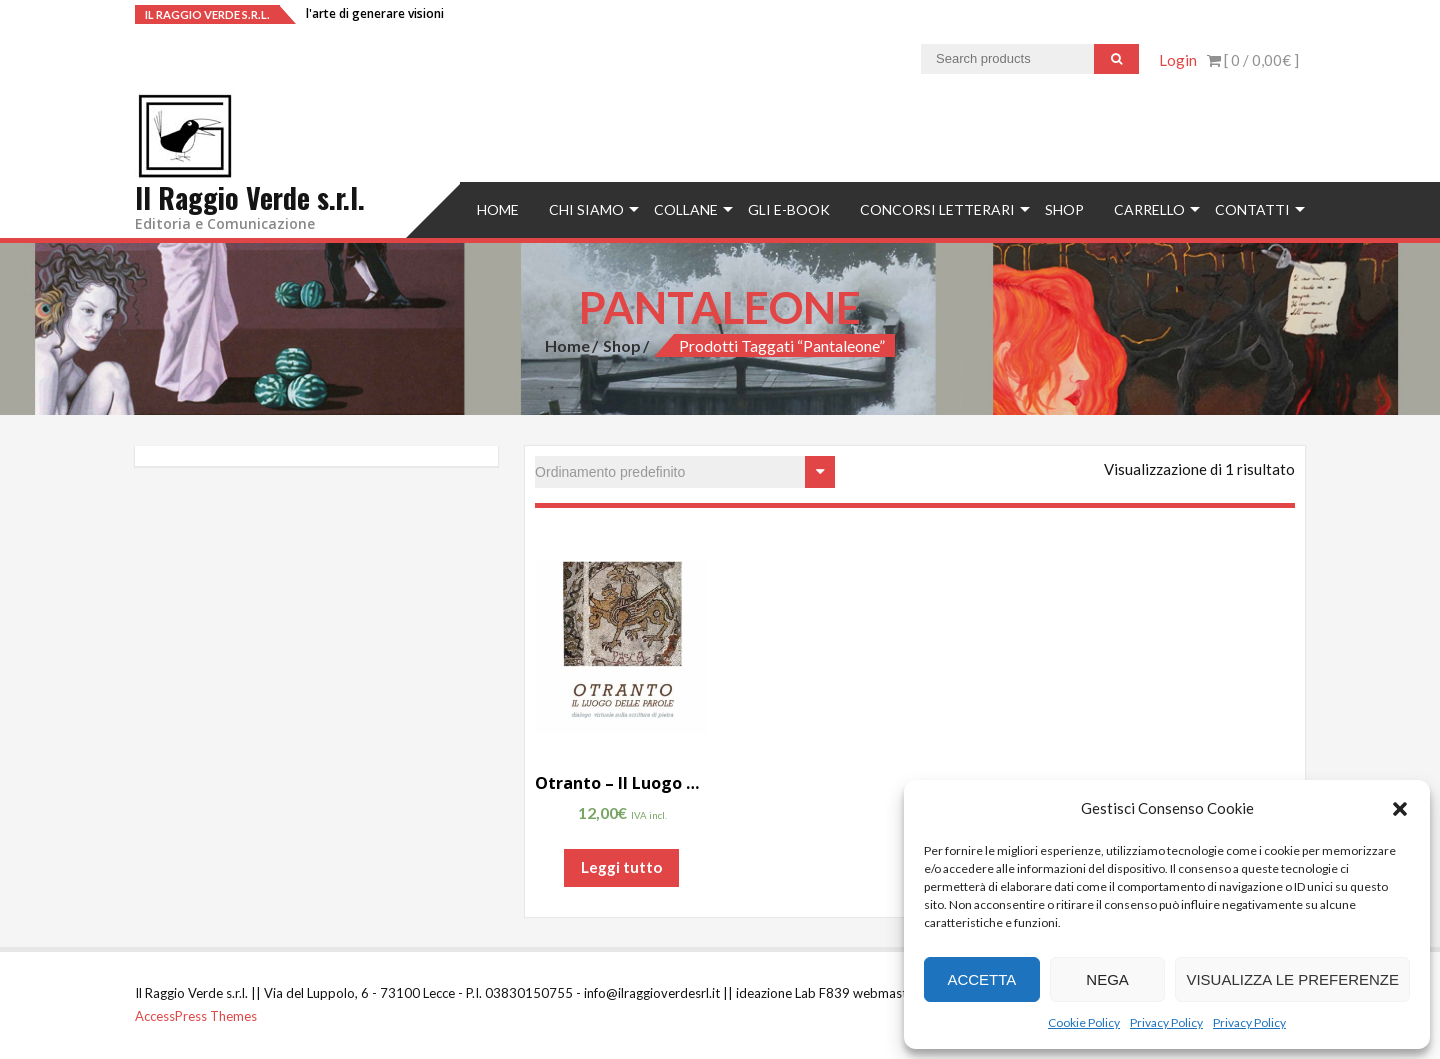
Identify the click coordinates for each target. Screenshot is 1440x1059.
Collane (686, 209)
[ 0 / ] (1253, 60)
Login (1178, 60)
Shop (1064, 209)
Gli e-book (789, 209)
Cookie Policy (1084, 1022)
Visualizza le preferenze (1292, 979)
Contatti (1252, 209)
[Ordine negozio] (685, 472)
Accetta (981, 979)
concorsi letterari (937, 209)
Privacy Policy (1166, 1022)
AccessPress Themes (196, 1016)
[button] (1400, 809)
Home (498, 209)
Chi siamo (586, 209)
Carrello (1149, 209)
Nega (1107, 979)
